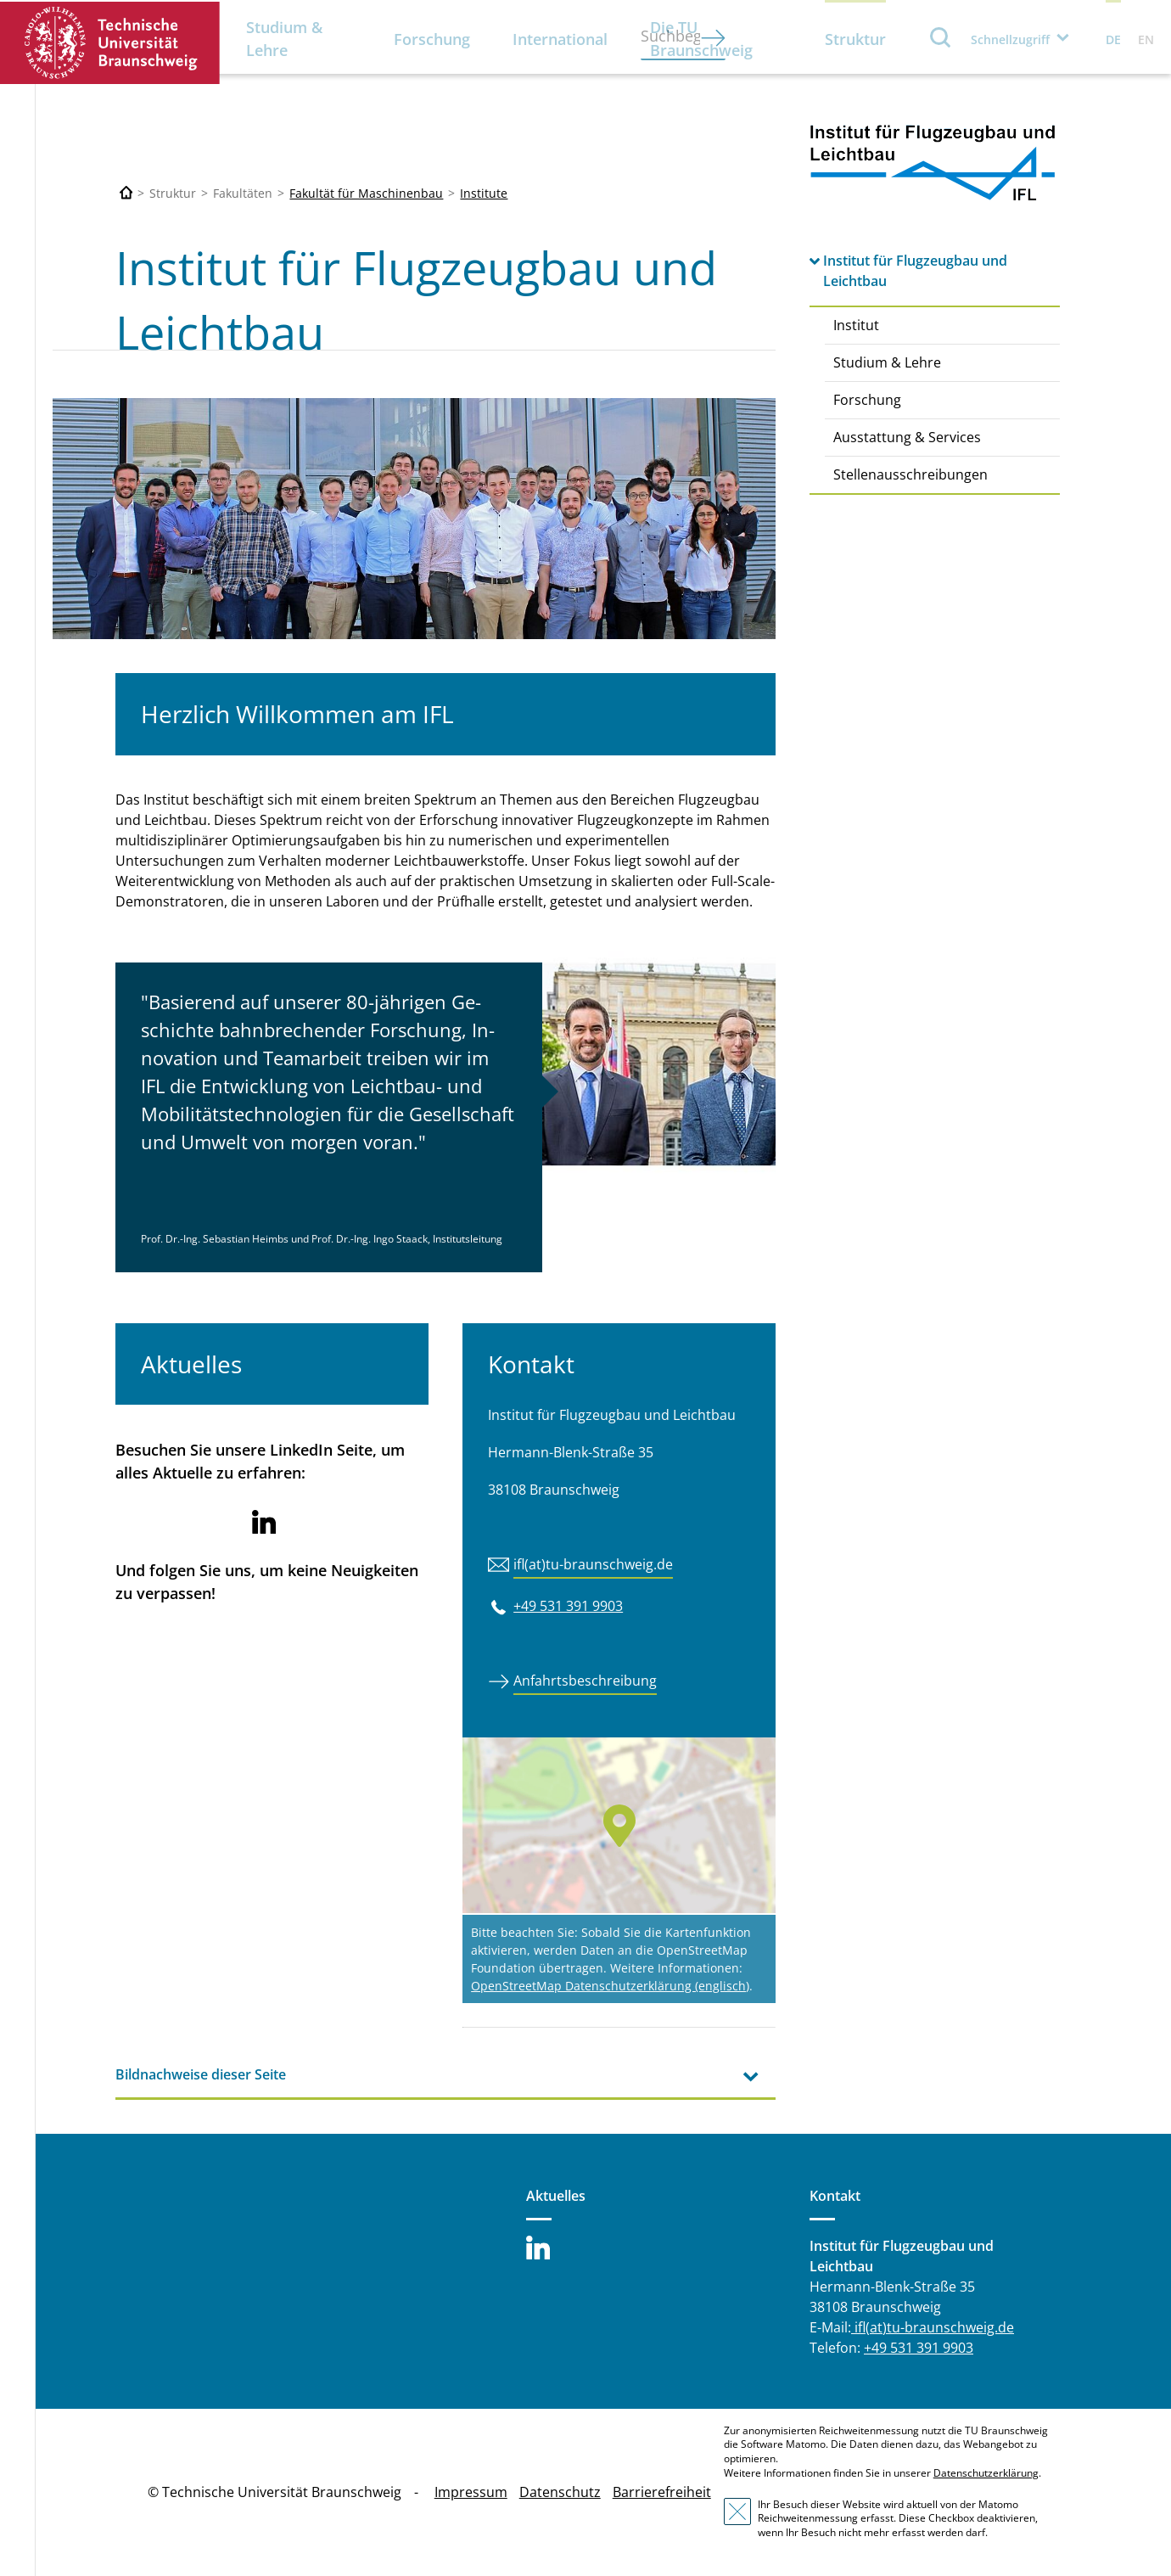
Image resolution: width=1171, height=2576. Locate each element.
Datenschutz (560, 2492)
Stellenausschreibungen (910, 474)
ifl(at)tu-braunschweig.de (593, 1564)
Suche (941, 37)
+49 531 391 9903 (568, 1606)
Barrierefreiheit (662, 2492)
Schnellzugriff (1010, 39)
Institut (856, 325)
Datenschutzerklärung (986, 2473)
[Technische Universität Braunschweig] (126, 193)
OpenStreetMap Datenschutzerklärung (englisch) (610, 1986)
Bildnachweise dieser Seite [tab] (200, 2074)
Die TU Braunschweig (701, 38)
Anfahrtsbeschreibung (585, 1680)
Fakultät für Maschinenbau (366, 193)
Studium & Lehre (284, 38)
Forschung (432, 39)
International (560, 39)
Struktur (855, 39)
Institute (483, 193)
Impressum (470, 2492)
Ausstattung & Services (907, 437)
